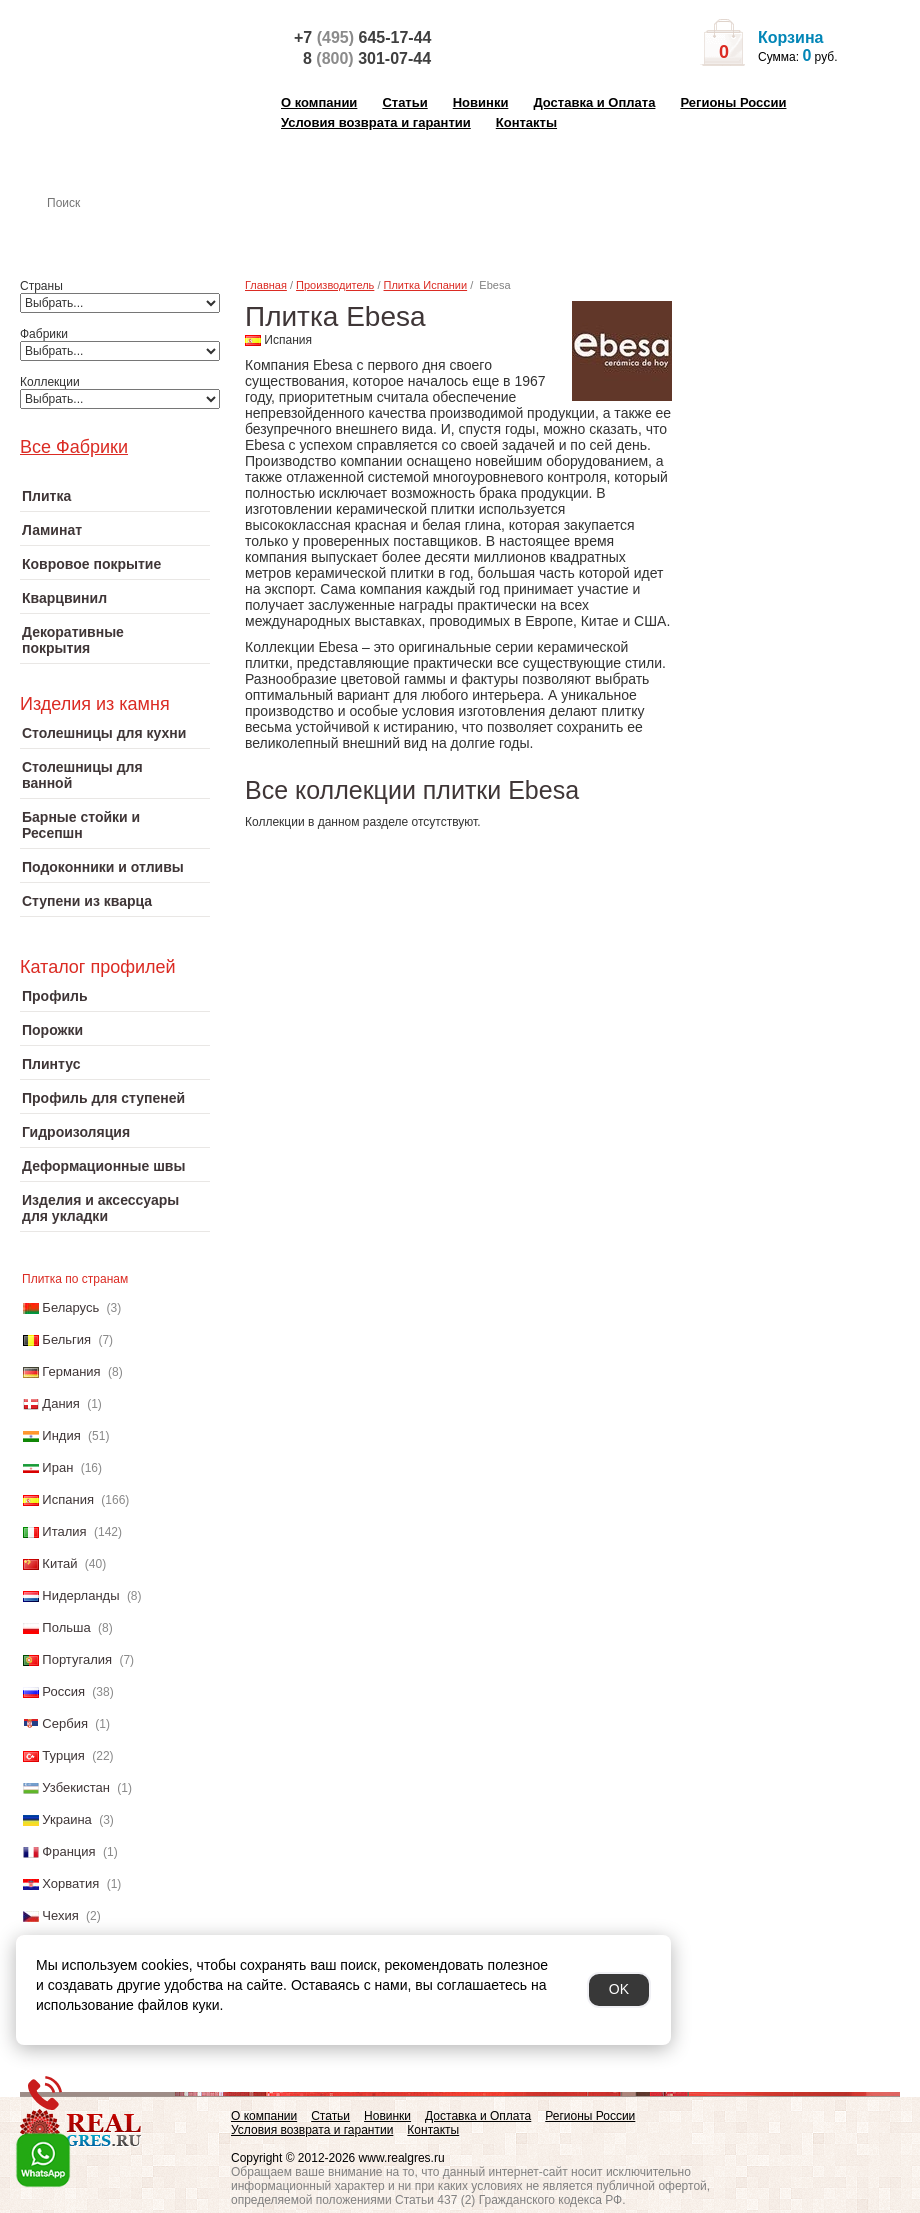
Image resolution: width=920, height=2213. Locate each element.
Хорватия (70, 1883)
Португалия (77, 1659)
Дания (61, 1403)
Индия (61, 1435)
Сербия (65, 1723)
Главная (266, 285)
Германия (71, 1371)
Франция (68, 1851)
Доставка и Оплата (594, 102)
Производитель (335, 285)
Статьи (404, 102)
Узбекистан (76, 1787)
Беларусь (70, 1307)
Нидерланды (80, 1595)
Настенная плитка (136, 231)
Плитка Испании (426, 285)
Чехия (60, 1915)
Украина (67, 1819)
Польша (66, 1627)
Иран (57, 1467)
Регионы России (733, 102)
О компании (319, 102)
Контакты (526, 122)
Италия (64, 1531)
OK (619, 1989)
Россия (63, 1691)
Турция (63, 1755)
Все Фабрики (74, 447)
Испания (68, 1499)
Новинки (481, 102)
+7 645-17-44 (362, 37)
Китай (59, 1563)
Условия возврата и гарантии (376, 122)
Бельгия (66, 1339)
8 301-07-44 (367, 58)
